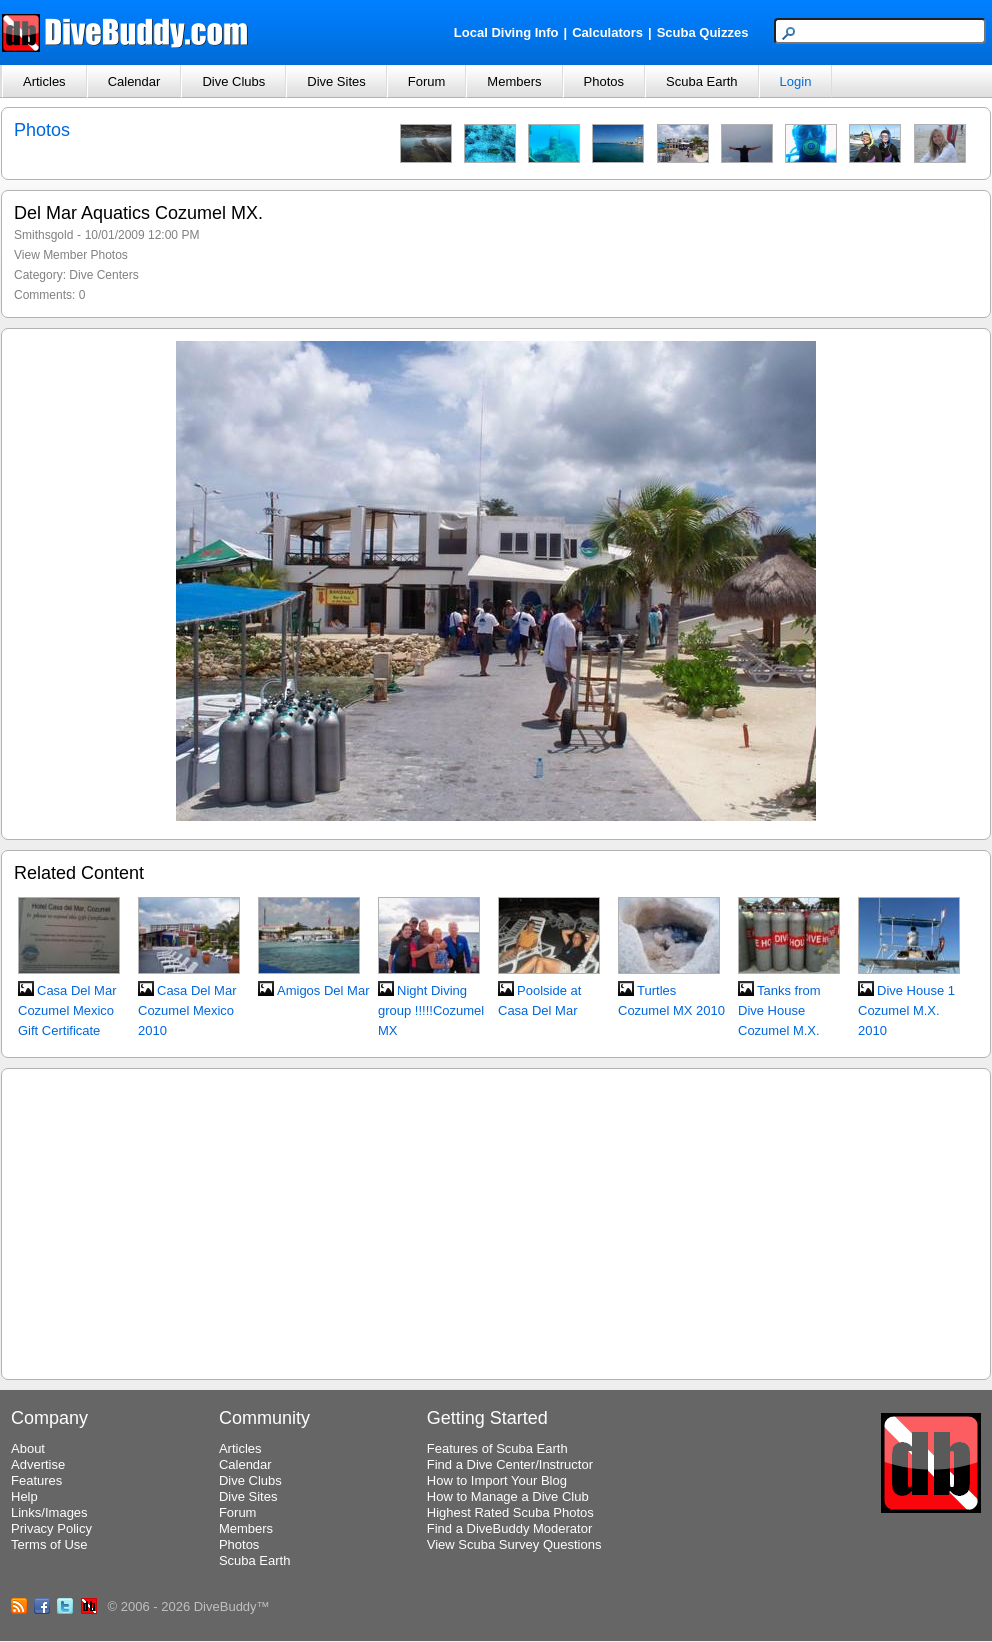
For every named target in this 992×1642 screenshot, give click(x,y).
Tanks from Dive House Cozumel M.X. (779, 1010)
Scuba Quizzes (703, 32)
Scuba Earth (702, 81)
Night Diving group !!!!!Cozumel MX (431, 1010)
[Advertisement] (496, 1221)
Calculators (607, 32)
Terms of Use (49, 1544)
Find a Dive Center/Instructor (510, 1464)
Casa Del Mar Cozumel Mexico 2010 (187, 1010)
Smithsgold (43, 235)
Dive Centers (103, 275)
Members (514, 81)
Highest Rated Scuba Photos (510, 1512)
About (28, 1448)
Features (36, 1480)
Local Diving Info (506, 32)
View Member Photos (71, 255)
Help (24, 1496)
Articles (44, 81)
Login (796, 81)
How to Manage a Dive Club (508, 1496)
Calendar (134, 81)
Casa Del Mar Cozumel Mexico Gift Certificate (67, 1010)
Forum (427, 81)
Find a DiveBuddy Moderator (509, 1528)
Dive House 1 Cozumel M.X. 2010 (906, 1010)
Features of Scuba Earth (497, 1448)
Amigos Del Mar (323, 990)
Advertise (38, 1464)
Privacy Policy (51, 1528)
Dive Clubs (233, 81)
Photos (604, 81)
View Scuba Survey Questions (514, 1544)
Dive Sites (336, 81)
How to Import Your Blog (497, 1480)
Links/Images (49, 1512)
